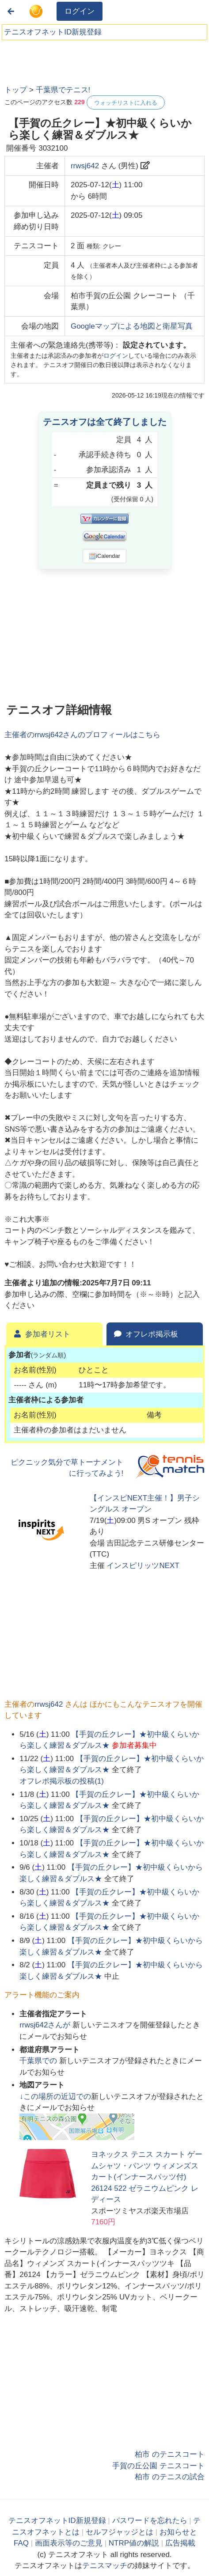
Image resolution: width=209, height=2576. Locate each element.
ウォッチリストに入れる (125, 102)
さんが (45, 2025)
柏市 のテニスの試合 (170, 2477)
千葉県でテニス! (63, 90)
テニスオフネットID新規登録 (53, 32)
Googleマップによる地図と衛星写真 (132, 326)
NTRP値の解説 (134, 2543)
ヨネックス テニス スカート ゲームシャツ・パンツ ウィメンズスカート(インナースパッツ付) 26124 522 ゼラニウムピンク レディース (146, 2177)
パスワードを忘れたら (149, 2520)
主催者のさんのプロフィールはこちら (82, 735)
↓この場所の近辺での (55, 2096)
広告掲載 (180, 2543)
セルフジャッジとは (119, 2532)
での (39, 2061)
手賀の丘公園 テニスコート (158, 2466)
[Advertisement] (70, 59)
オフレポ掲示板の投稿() (61, 1781)
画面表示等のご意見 (69, 2543)
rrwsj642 (85, 166)
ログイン (80, 11)
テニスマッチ (104, 2565)
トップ (15, 90)
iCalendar (104, 556)
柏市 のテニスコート (170, 2454)
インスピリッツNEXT (142, 1565)
